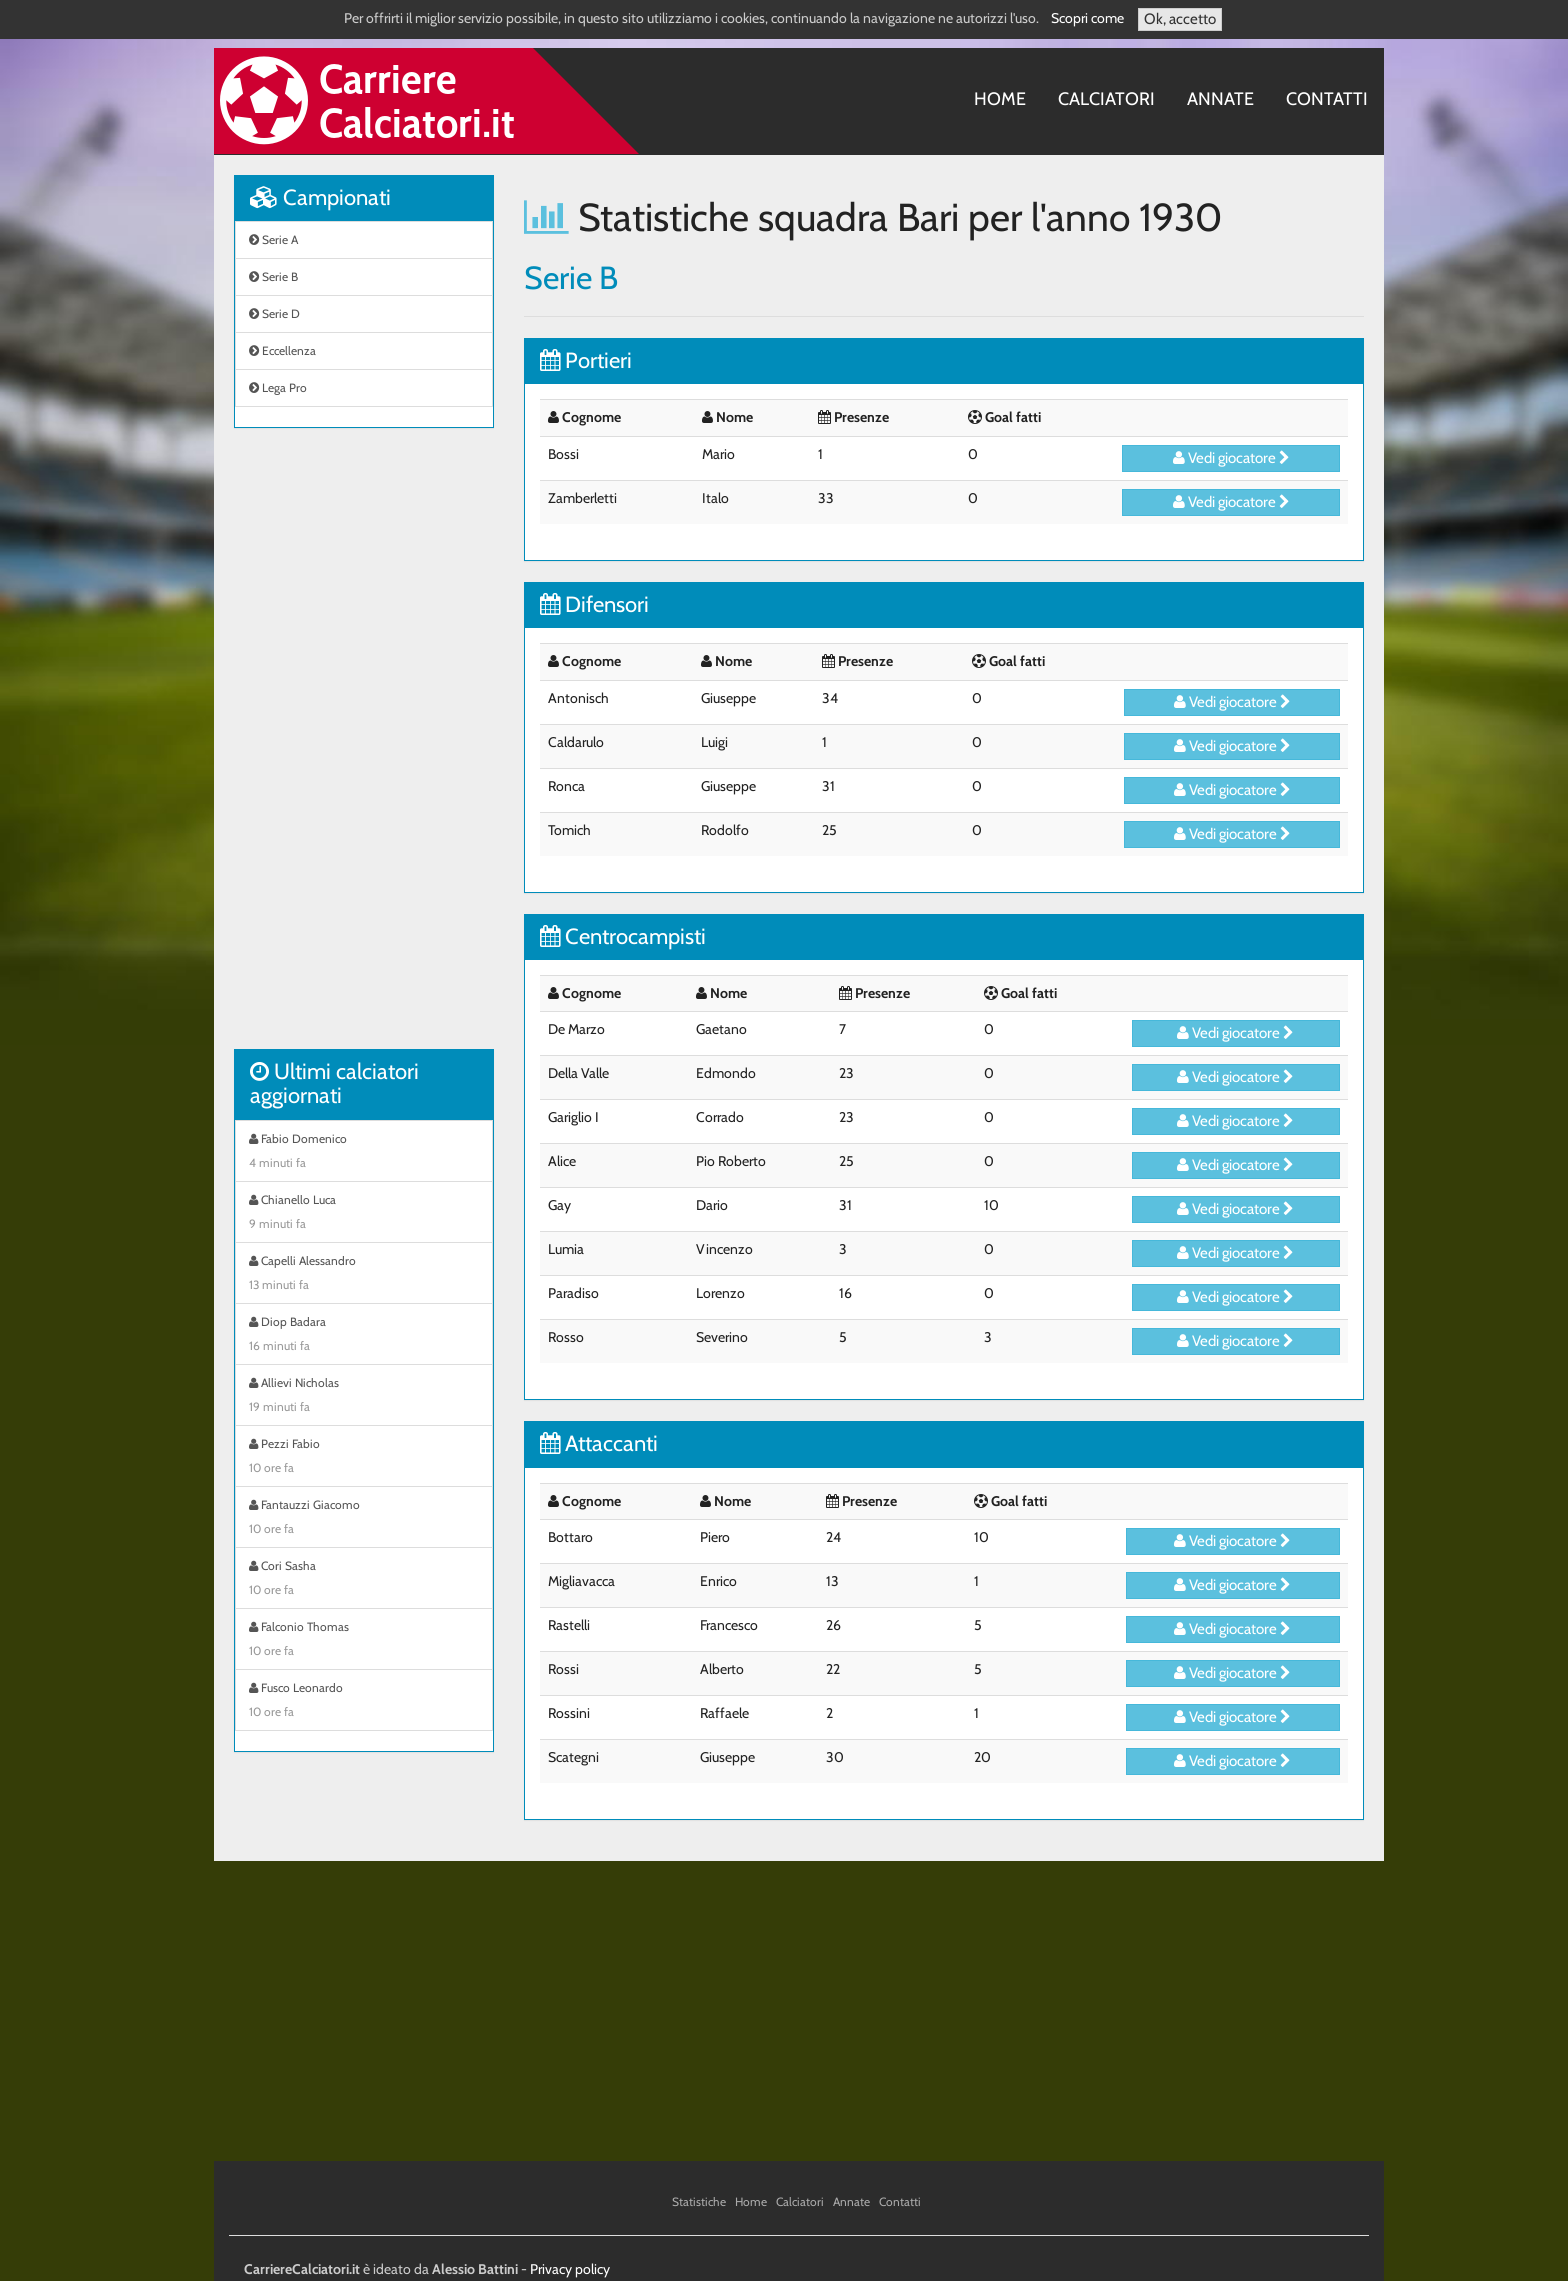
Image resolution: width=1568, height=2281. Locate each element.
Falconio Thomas (364, 1641)
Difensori (594, 604)
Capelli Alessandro (364, 1275)
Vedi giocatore (1231, 458)
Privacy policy (570, 2269)
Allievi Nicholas (364, 1397)
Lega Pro (278, 387)
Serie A (273, 239)
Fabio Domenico (364, 1153)
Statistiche (699, 2201)
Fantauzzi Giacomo (364, 1519)
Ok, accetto (1180, 19)
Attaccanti (599, 1443)
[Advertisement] (364, 749)
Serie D (274, 313)
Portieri (586, 360)
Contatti (1327, 99)
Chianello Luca (364, 1214)
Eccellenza (282, 350)
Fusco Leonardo (364, 1702)
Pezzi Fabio (364, 1458)
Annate (1220, 99)
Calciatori (1106, 99)
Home (1000, 99)
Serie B (273, 276)
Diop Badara (364, 1336)
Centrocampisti (623, 936)
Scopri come (1087, 18)
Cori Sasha (364, 1580)
